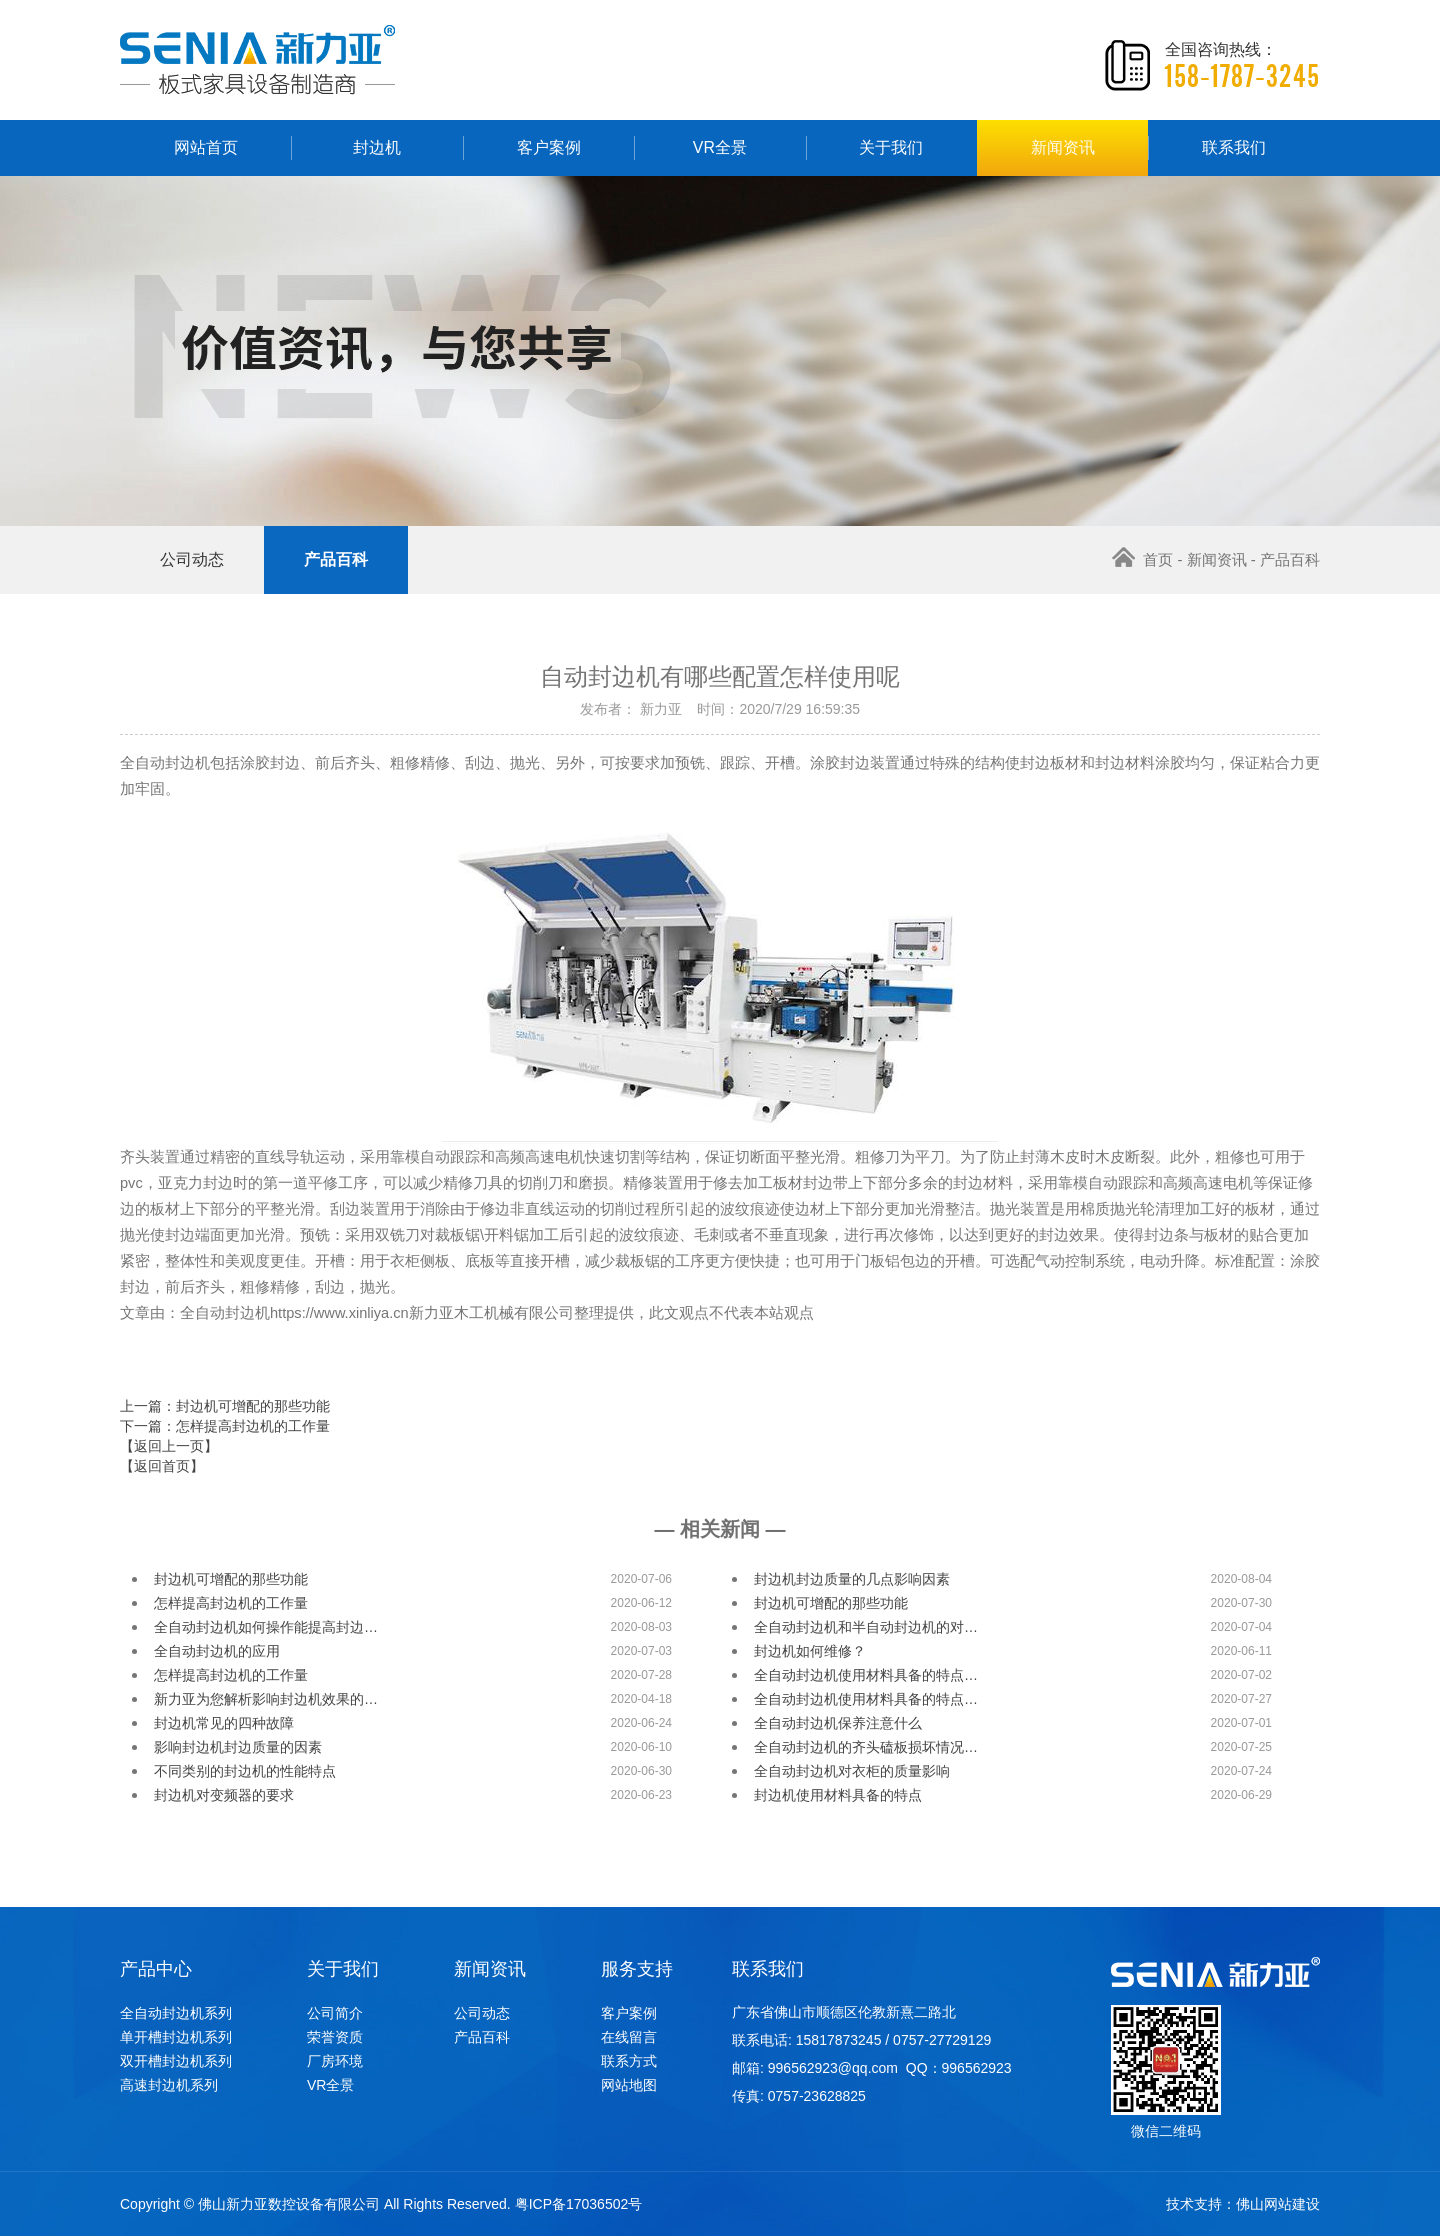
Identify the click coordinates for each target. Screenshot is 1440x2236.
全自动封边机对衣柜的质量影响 (852, 1771)
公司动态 (192, 559)
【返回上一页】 (169, 1446)
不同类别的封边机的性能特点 (245, 1771)
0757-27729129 (942, 2040)
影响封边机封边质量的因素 (238, 1747)
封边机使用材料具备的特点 (838, 1795)
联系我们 (1234, 147)
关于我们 (891, 147)
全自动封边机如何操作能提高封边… (266, 1627)
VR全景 (720, 147)
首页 (1142, 559)
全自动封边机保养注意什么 (838, 1723)
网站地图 (629, 2085)
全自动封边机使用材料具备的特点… (866, 1675)
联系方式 (629, 2061)
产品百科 (336, 559)
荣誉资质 (335, 2037)
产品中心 (156, 1969)
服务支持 (637, 1969)
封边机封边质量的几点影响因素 (852, 1579)
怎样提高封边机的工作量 (231, 1603)
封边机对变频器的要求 (224, 1795)
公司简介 (335, 2013)
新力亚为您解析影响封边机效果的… (266, 1699)
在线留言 (629, 2037)
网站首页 (206, 147)
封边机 (377, 147)
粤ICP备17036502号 (579, 2204)
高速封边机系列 (169, 2085)
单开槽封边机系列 (176, 2037)
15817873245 (839, 2040)
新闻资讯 (1063, 147)
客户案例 (549, 147)
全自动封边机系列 (176, 2013)
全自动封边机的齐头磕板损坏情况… (866, 1747)
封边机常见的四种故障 (224, 1723)
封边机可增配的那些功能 (231, 1579)
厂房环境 (335, 2061)
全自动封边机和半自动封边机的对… (866, 1627)
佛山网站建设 (1278, 2204)
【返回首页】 (162, 1466)
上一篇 (225, 1406)
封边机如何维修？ (810, 1651)
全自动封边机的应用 (217, 1651)
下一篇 (225, 1426)
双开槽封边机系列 (176, 2061)
